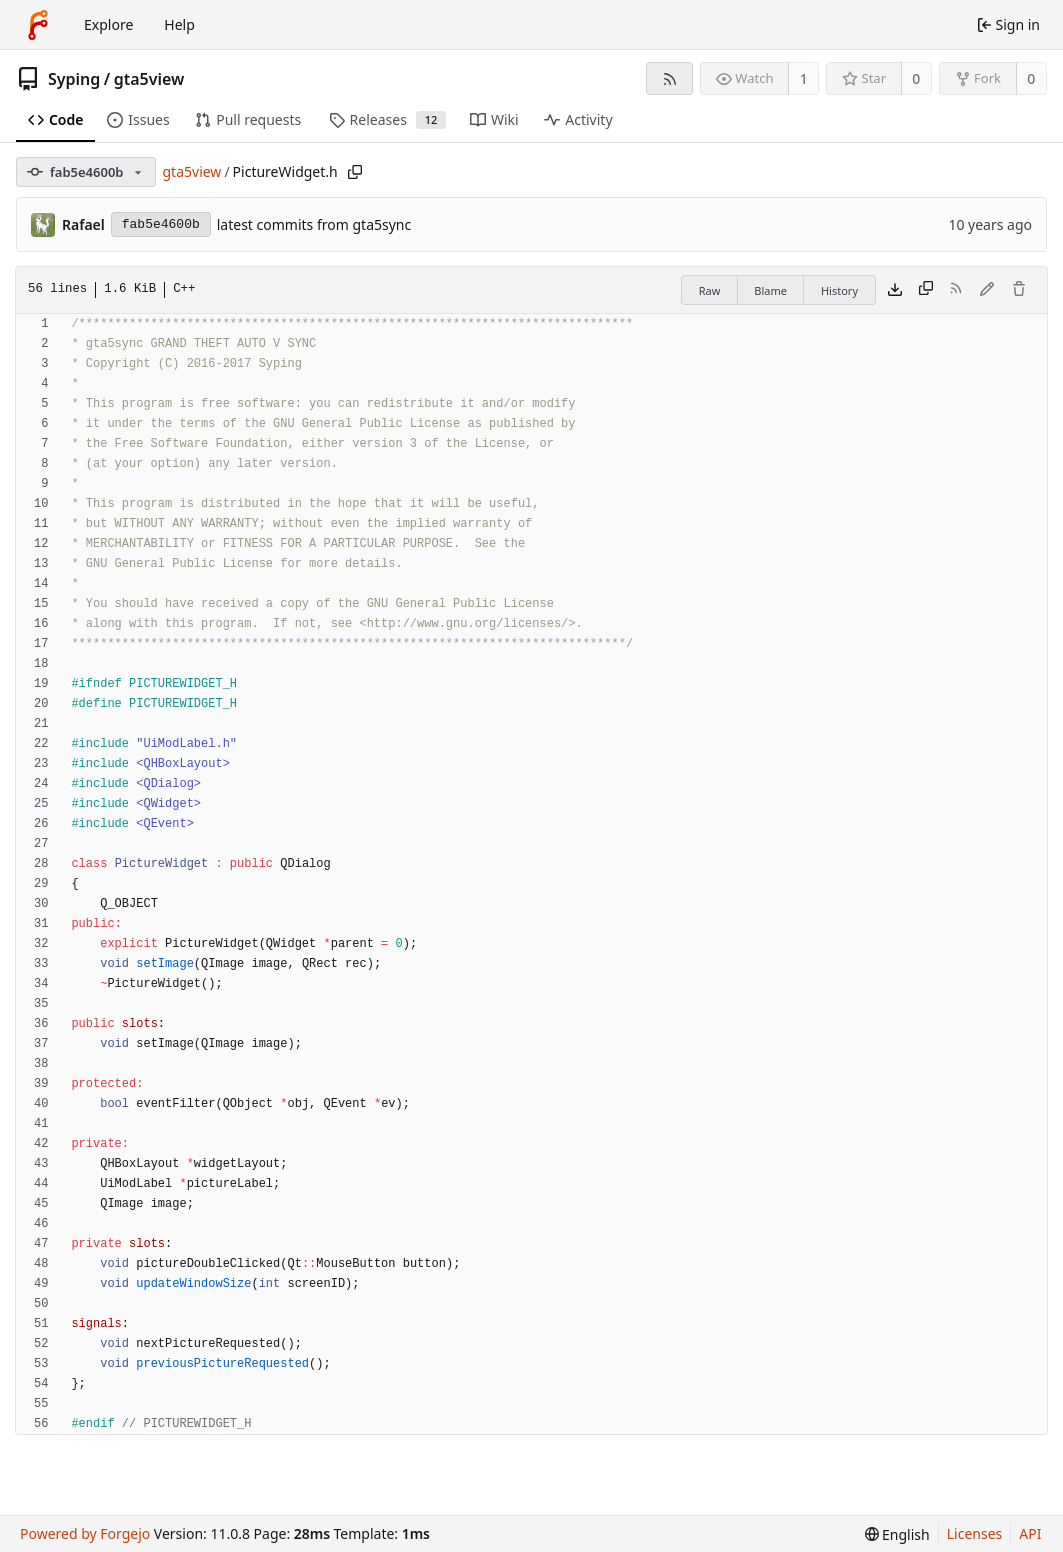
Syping (74, 79)
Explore (108, 24)
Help (179, 24)
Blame (770, 290)
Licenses (975, 1533)
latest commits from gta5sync (314, 224)
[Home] (38, 25)
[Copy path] (355, 172)
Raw (710, 290)
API (1030, 1533)
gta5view (149, 79)
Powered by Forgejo (85, 1533)
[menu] (897, 1534)
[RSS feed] (669, 78)
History (839, 290)
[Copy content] (926, 290)
